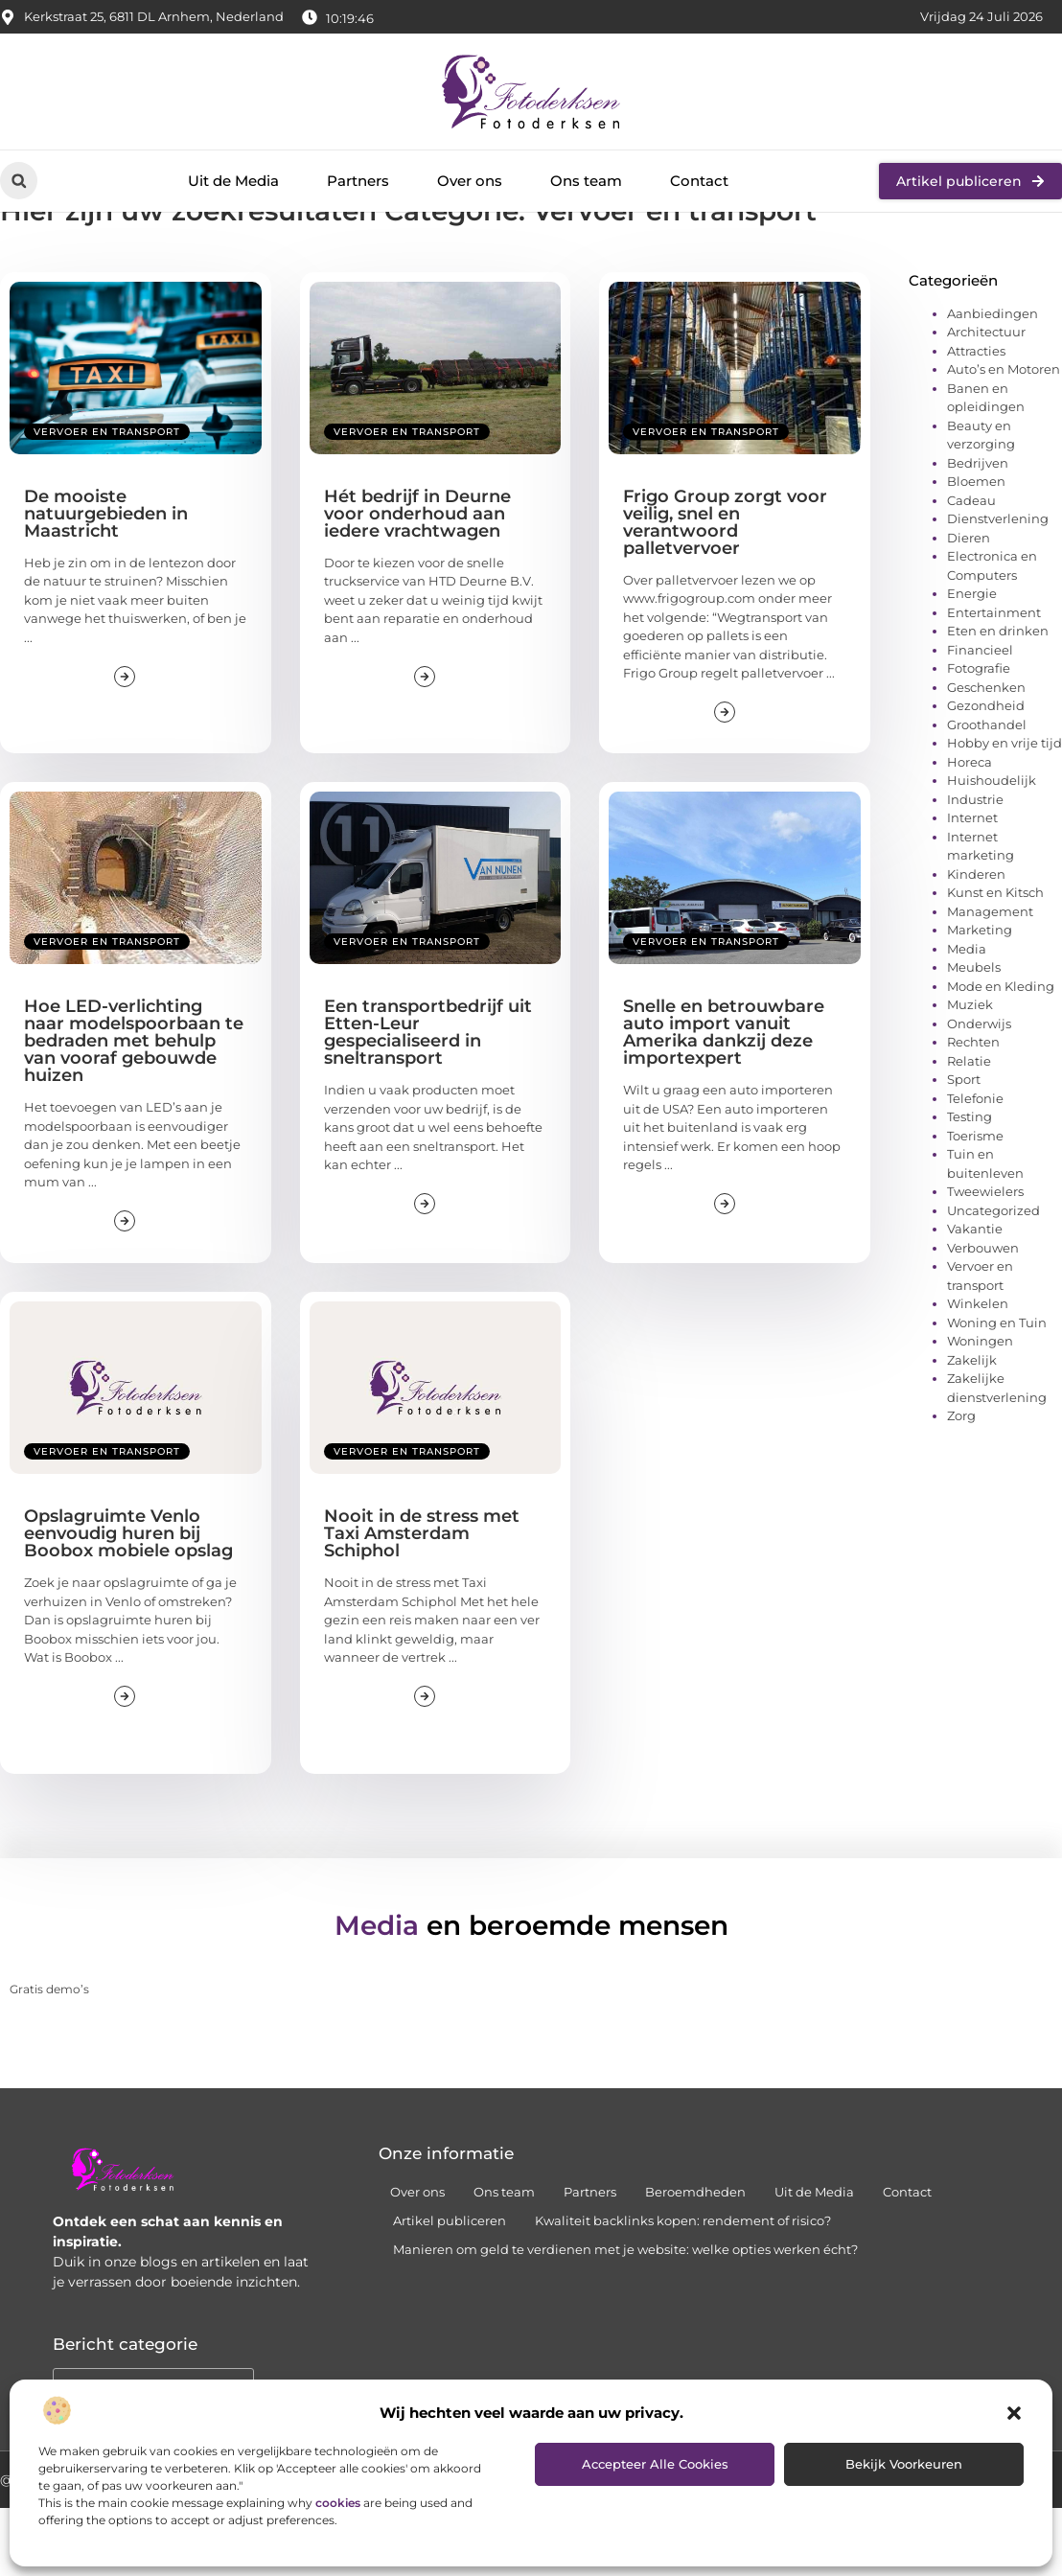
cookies (337, 2503)
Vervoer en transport (107, 499)
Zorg (961, 1482)
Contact (699, 181)
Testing (969, 1183)
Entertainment (994, 679)
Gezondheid (986, 772)
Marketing (979, 996)
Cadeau (971, 567)
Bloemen (976, 548)
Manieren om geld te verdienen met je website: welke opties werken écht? (625, 2317)
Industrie (975, 866)
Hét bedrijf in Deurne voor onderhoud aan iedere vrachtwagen (417, 581)
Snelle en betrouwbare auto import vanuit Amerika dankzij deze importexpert (723, 1099)
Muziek (970, 1071)
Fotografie (978, 735)
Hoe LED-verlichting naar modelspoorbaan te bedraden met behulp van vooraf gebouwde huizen (133, 1108)
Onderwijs (979, 1090)
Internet (972, 884)
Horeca (969, 829)
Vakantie (975, 1295)
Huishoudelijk (991, 847)
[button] (1014, 2413)
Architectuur (986, 398)
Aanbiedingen (992, 380)
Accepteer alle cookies (655, 2464)
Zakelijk (972, 1427)
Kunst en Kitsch (995, 959)
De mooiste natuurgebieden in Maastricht (106, 581)
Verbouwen (983, 1314)
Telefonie (975, 1165)
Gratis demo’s (49, 2056)
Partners (358, 181)
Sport (964, 1146)
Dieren (968, 604)
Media (966, 1016)
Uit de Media (233, 181)
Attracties (976, 418)
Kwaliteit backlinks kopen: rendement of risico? (683, 2288)
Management (990, 978)
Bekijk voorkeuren (903, 2464)
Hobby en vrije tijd (1004, 809)
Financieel (980, 716)
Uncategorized (993, 1277)
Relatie (969, 1128)
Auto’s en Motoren (1003, 436)
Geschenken (986, 754)
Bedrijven (977, 530)
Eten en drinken (998, 697)
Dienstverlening (998, 585)
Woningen (980, 1407)
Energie (972, 660)
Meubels (974, 1034)
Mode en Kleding (1000, 1053)
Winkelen (977, 1370)
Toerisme (975, 1202)
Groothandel (987, 791)
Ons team (586, 181)
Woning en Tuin (997, 1389)
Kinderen (976, 941)
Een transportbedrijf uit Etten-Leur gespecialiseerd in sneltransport (428, 1099)
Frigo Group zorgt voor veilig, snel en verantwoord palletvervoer (725, 589)
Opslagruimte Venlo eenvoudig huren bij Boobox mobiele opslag (128, 1601)
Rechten (973, 1108)
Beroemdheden (695, 2259)
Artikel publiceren (449, 2288)
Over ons (469, 181)
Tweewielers (985, 1258)
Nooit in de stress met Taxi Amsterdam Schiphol (421, 1601)
